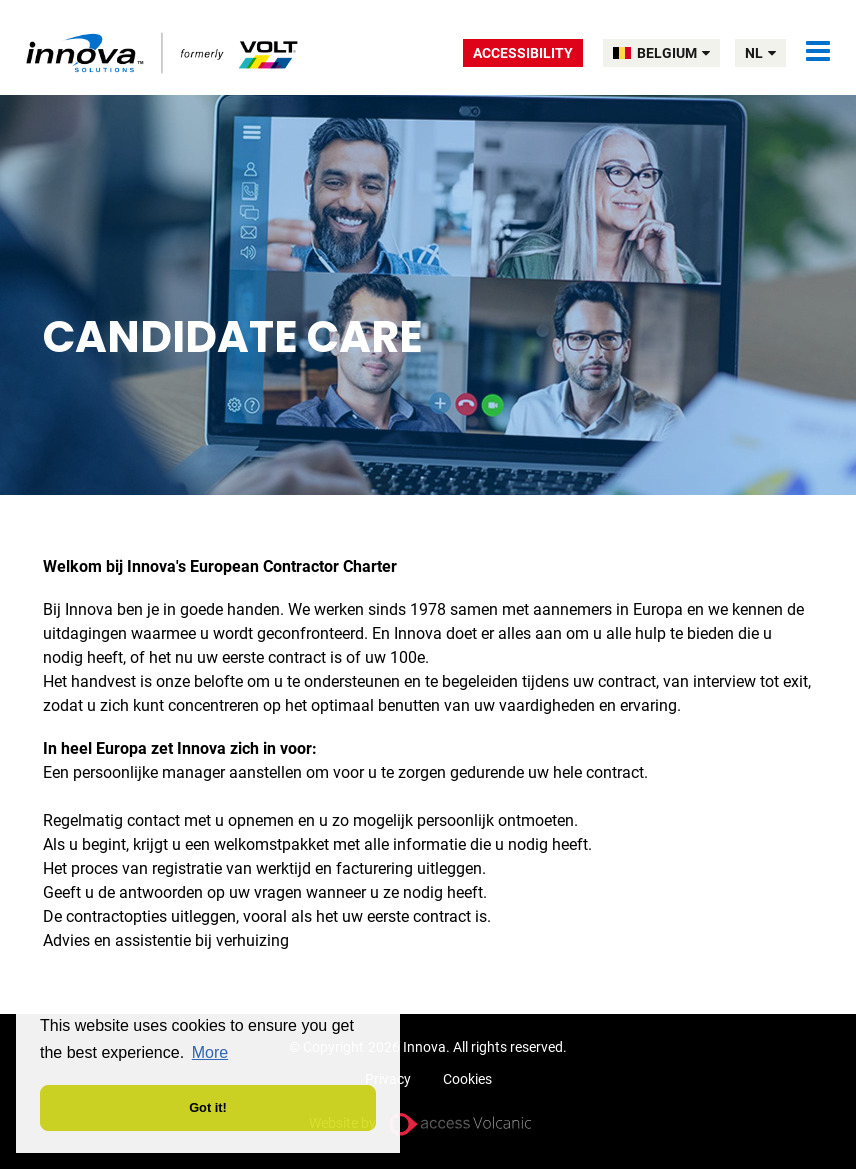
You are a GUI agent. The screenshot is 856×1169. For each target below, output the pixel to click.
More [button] (210, 1052)
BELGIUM (673, 53)
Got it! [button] (208, 1107)
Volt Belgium (163, 52)
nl (760, 53)
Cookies (467, 1079)
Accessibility (523, 53)
